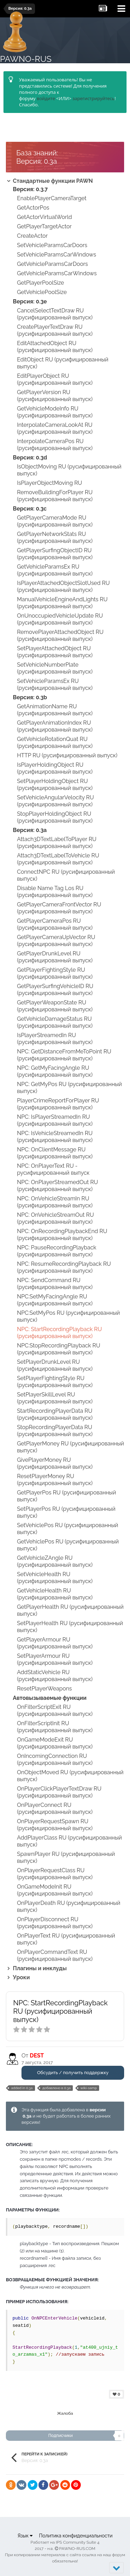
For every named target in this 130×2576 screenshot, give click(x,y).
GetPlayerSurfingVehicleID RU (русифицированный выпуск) (55, 989)
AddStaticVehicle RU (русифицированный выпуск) (55, 1675)
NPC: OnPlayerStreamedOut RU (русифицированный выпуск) (57, 1185)
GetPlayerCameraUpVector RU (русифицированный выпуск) (56, 940)
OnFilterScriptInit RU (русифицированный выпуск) (55, 1727)
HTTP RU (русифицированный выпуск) (67, 755)
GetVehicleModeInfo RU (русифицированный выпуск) (55, 412)
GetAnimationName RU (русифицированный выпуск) (55, 710)
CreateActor (32, 236)
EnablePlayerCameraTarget (51, 198)
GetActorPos (33, 207)
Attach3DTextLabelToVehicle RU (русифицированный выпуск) (58, 859)
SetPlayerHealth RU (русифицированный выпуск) (70, 1626)
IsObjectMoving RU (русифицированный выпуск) (69, 470)
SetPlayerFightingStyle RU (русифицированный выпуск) (55, 1381)
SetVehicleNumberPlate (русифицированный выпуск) (55, 668)
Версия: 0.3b (30, 697)
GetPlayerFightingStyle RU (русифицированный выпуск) (55, 973)
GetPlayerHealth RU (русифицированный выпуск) (70, 1610)
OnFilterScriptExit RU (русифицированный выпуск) (55, 1710)
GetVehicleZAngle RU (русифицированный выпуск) (55, 1561)
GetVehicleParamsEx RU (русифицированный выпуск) (55, 570)
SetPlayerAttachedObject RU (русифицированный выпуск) (55, 652)
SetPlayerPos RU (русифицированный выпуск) (66, 1512)
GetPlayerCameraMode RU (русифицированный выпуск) (55, 521)
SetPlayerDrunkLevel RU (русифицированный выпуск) (55, 1365)
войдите (46, 98)
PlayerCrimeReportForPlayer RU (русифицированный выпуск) (58, 1104)
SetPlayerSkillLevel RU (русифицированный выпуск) (55, 1398)
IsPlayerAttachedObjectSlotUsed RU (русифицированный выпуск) (63, 586)
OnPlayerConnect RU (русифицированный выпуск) (55, 1808)
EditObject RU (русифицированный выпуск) (63, 363)
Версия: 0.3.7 (30, 189)
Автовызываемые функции (49, 1698)
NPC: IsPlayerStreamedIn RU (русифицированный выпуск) (55, 1120)
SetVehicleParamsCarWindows (56, 254)
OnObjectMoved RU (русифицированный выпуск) (70, 1776)
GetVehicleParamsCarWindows (57, 273)
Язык (25, 2535)
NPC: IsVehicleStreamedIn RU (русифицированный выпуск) (55, 1136)
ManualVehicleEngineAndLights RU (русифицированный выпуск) (62, 603)
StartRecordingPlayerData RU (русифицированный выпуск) (55, 1414)
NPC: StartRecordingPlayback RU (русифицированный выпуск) (59, 1332)
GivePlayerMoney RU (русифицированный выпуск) (55, 1463)
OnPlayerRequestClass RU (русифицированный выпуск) (55, 1874)
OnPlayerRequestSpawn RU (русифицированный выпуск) (55, 1825)
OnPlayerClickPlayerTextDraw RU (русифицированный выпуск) (59, 1792)
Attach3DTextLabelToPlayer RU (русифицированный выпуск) (56, 842)
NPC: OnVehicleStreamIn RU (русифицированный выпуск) (55, 1202)
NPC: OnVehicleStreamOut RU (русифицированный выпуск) (55, 1218)
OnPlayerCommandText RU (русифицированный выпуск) (55, 1955)
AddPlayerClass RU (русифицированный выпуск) (69, 1841)
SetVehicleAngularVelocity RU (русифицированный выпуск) (55, 801)
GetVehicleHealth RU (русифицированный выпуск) (55, 1594)
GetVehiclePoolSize (42, 292)
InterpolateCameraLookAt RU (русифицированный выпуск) (55, 428)
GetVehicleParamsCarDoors (52, 264)
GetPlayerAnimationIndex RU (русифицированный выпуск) (55, 726)
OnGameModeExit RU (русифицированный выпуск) (55, 1743)
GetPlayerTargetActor (44, 226)
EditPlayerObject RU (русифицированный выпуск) (55, 379)
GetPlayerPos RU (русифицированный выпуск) (66, 1496)
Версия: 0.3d (30, 457)
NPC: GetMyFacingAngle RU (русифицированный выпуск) (55, 1071)
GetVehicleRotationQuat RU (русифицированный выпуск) (55, 742)
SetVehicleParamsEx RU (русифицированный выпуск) (55, 684)
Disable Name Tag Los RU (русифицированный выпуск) (55, 891)
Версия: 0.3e (30, 301)
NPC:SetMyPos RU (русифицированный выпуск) (68, 1316)
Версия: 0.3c (30, 508)
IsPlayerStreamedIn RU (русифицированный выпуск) (55, 1038)
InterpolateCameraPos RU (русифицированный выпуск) (55, 444)
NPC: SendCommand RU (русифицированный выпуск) (55, 1283)
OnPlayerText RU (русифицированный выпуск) (66, 1939)
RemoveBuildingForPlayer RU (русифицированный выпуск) (55, 496)
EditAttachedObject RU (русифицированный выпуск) (55, 346)
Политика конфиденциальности (75, 2535)
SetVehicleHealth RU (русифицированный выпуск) (55, 1577)
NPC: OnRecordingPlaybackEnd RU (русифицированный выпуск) (62, 1234)
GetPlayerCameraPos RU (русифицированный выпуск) (55, 924)
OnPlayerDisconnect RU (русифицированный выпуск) (55, 1923)
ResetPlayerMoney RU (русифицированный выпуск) (55, 1479)
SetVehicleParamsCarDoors (52, 245)
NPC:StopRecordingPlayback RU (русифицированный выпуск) (58, 1349)
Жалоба (65, 2413)
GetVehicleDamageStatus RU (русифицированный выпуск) (55, 1022)
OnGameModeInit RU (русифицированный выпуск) (55, 1890)
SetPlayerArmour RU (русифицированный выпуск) (55, 1659)
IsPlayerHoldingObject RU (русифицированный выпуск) (55, 768)
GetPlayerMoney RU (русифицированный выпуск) (70, 1447)
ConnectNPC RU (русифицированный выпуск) (66, 875)
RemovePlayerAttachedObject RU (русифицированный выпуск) (60, 635)
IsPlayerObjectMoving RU (49, 483)
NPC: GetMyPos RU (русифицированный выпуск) (69, 1087)
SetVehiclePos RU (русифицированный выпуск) (67, 1528)
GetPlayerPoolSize (40, 282)
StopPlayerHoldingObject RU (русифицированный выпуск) (55, 817)
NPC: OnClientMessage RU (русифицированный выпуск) (55, 1153)
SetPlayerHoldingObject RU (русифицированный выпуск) (55, 784)
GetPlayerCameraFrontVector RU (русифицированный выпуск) (59, 908)
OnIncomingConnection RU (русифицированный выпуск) (55, 1759)
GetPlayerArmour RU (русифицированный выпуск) (55, 1643)
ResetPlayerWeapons (44, 1688)
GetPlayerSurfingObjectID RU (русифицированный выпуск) (55, 554)
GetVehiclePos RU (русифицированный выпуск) (68, 1545)
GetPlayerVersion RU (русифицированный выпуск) (55, 395)
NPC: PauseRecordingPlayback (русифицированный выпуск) (56, 1251)
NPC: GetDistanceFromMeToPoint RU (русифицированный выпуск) (64, 1055)
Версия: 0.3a (30, 830)
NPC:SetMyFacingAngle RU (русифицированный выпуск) (55, 1300)
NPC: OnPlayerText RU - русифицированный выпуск (53, 1169)
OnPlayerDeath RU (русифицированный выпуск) (68, 1906)
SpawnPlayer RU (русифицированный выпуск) (66, 1857)
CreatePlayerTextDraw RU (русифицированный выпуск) (55, 330)
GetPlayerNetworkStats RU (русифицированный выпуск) (55, 537)
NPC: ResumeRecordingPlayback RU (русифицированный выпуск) (64, 1267)
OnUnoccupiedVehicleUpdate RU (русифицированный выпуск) (60, 619)
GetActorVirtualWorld (44, 217)
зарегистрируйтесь (93, 98)
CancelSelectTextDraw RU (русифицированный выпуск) (55, 314)
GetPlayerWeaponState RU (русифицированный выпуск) (55, 1006)
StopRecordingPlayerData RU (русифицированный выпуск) (55, 1430)
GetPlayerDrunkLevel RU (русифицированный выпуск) (55, 957)
